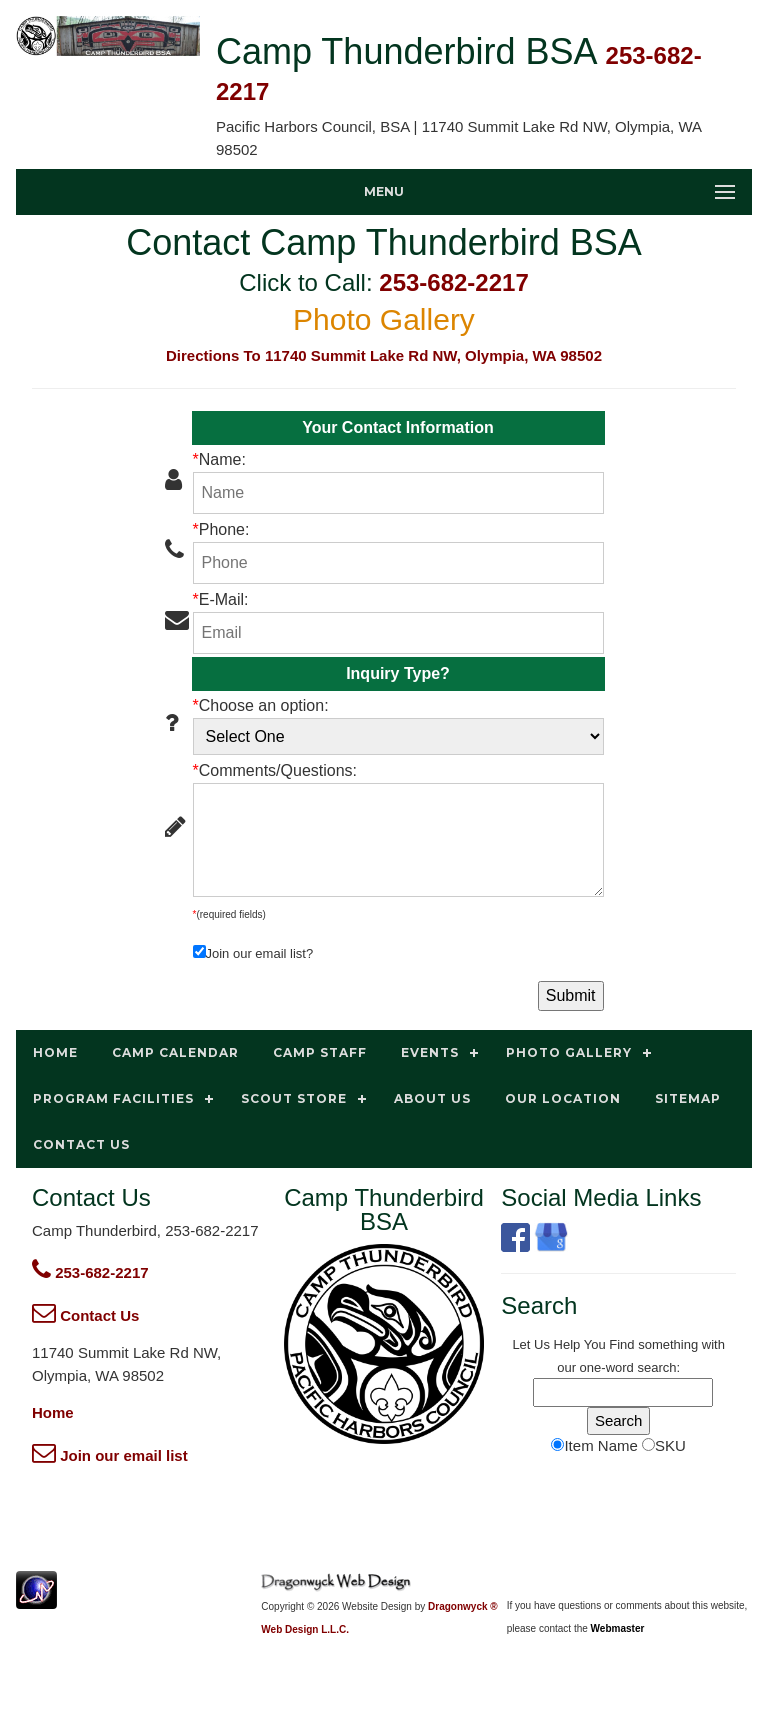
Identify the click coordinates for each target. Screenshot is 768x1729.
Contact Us (85, 1315)
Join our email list (110, 1455)
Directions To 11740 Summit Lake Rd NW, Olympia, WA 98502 (384, 355)
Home (53, 1412)
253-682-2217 (453, 282)
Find (621, 1344)
